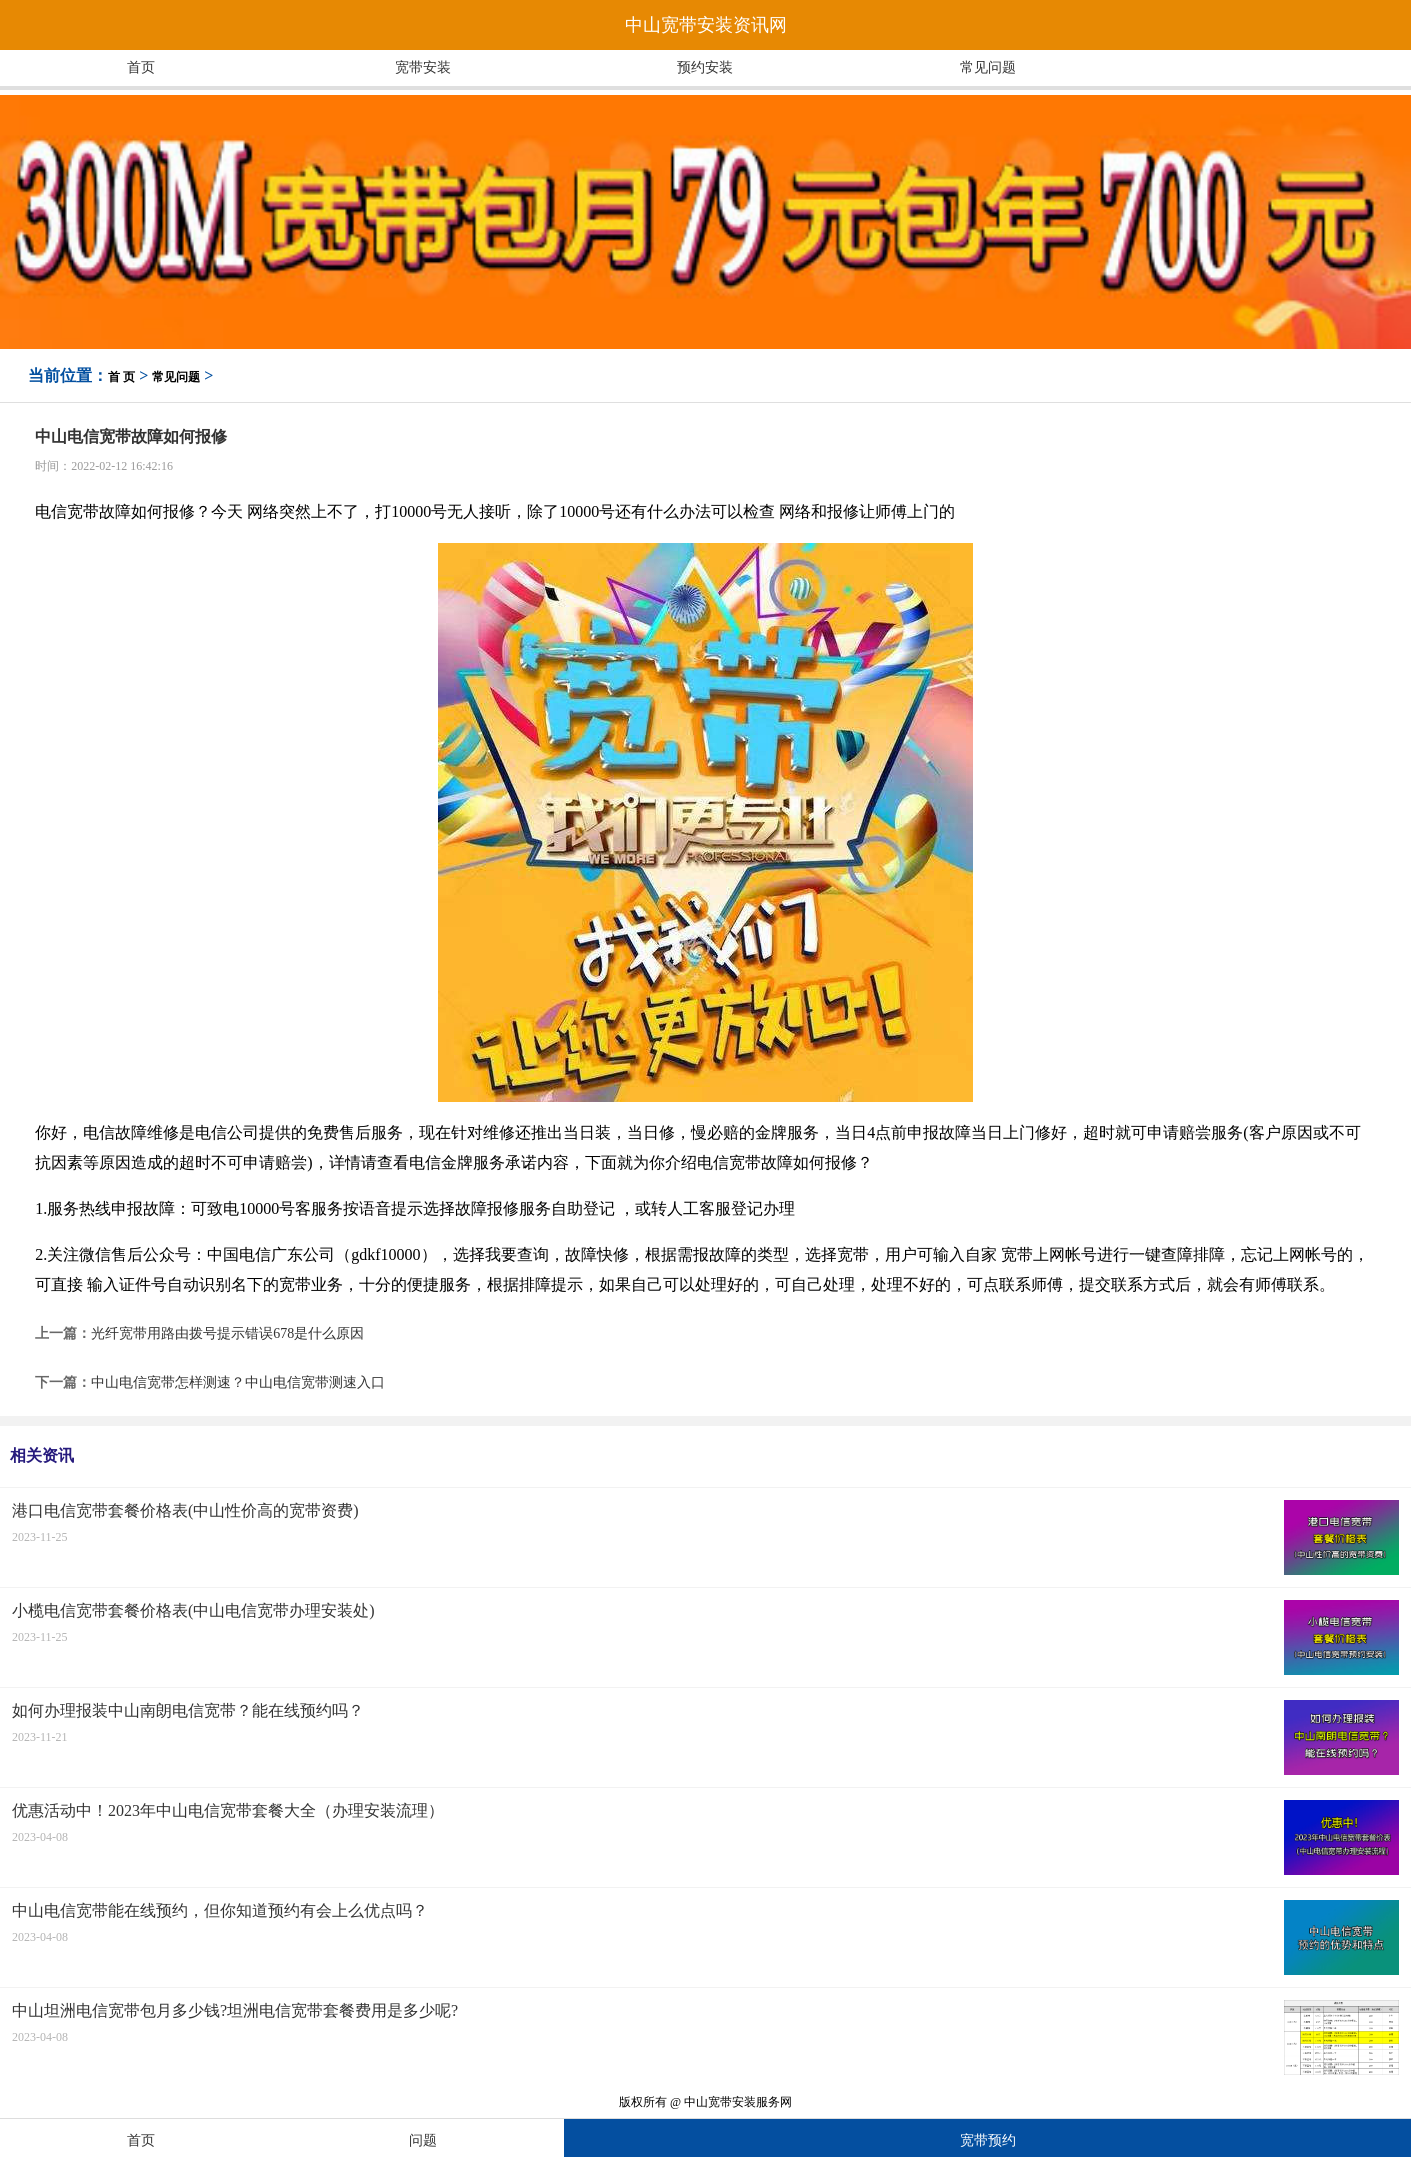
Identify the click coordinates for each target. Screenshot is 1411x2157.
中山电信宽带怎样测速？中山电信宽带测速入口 (238, 1382)
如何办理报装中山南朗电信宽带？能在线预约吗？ (188, 1710)
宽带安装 (423, 67)
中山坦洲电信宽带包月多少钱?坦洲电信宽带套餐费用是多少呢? (235, 2010)
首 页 (121, 377)
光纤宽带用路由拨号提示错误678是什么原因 (227, 1333)
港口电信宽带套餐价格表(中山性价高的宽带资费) (185, 1510)
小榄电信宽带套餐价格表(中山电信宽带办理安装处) (193, 1610)
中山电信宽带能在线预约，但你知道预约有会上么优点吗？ (220, 1910)
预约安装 (705, 67)
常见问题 (988, 67)
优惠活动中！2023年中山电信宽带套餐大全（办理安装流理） (228, 1810)
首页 (141, 67)
